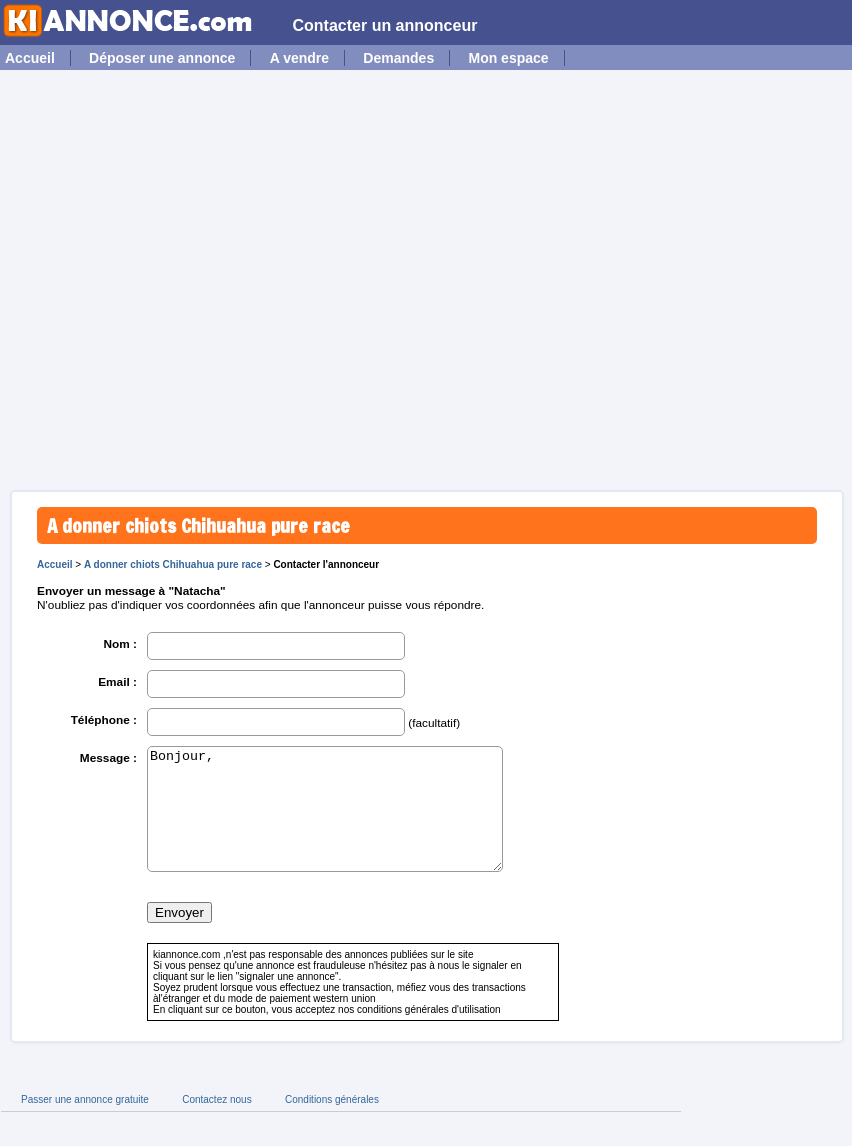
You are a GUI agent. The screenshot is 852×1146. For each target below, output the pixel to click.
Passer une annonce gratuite (85, 1123)
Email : (117, 682)
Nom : (120, 644)
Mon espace (508, 58)
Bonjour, (325, 821)
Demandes (398, 58)
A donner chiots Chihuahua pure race (173, 564)
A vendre (299, 58)
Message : (108, 758)
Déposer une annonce (162, 58)
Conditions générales (332, 1123)
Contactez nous (217, 1123)
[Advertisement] (187, 277)
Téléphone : (104, 720)
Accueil (30, 58)
